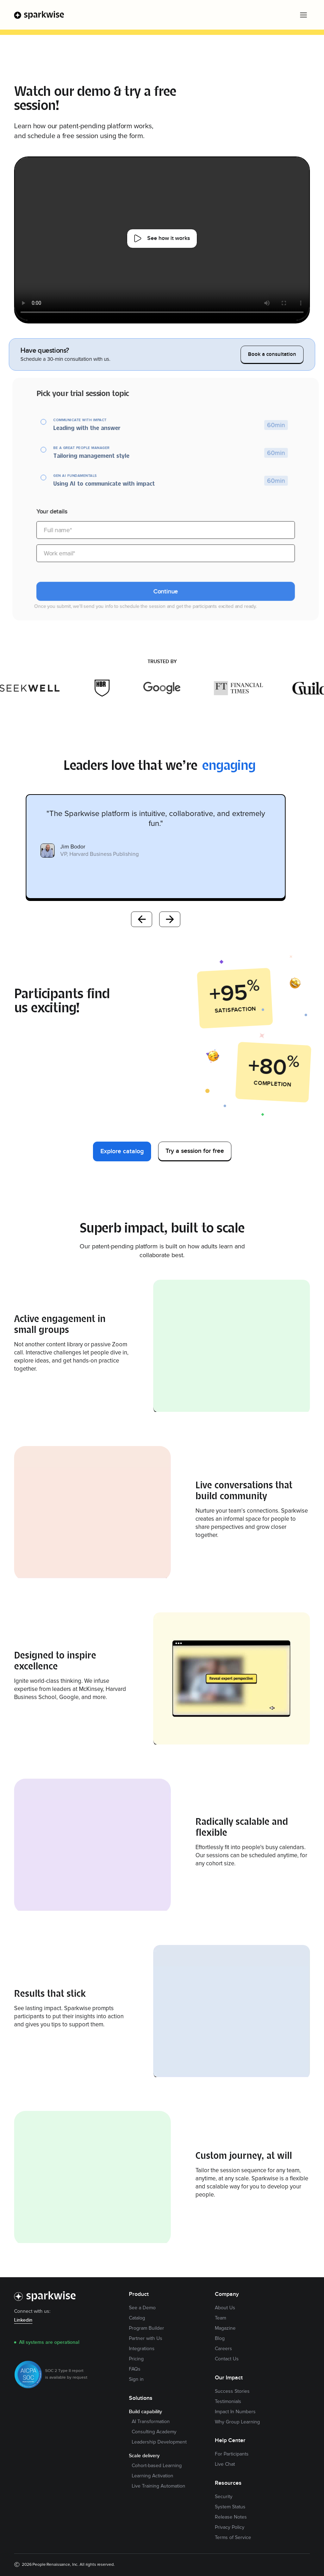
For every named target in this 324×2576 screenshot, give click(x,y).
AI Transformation (151, 2421)
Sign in (136, 2379)
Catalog (137, 2318)
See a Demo (142, 2308)
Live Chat (225, 2464)
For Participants (232, 2454)
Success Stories (232, 2391)
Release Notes (231, 2517)
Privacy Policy (229, 2527)
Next (169, 919)
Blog (220, 2338)
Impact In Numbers (235, 2412)
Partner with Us (145, 2338)
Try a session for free (195, 1151)
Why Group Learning (237, 2422)
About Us (225, 2308)
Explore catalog (122, 1151)
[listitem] (155, 846)
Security (223, 2497)
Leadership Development (159, 2442)
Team (220, 2318)
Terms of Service (233, 2537)
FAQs (135, 2369)
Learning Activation (152, 2476)
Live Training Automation (158, 2486)
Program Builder (146, 2328)
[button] (303, 14)
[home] (39, 15)
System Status (230, 2507)
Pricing (136, 2359)
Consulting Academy (154, 2432)
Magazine (225, 2328)
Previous (141, 919)
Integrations (142, 2349)
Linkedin (23, 2320)
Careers (223, 2349)
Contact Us (227, 2359)
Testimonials (228, 2401)
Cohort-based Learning (157, 2466)
